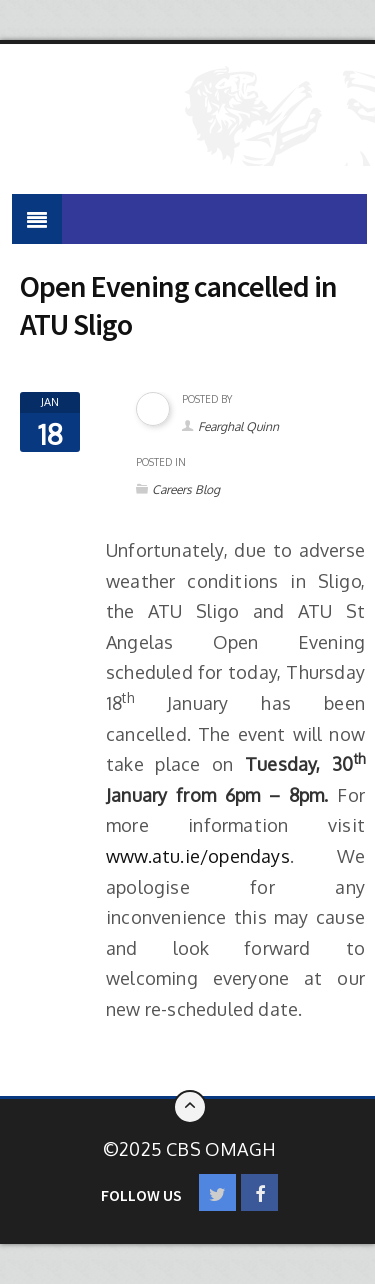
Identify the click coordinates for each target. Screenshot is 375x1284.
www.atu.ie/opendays (198, 856)
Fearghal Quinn (238, 426)
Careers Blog (186, 489)
